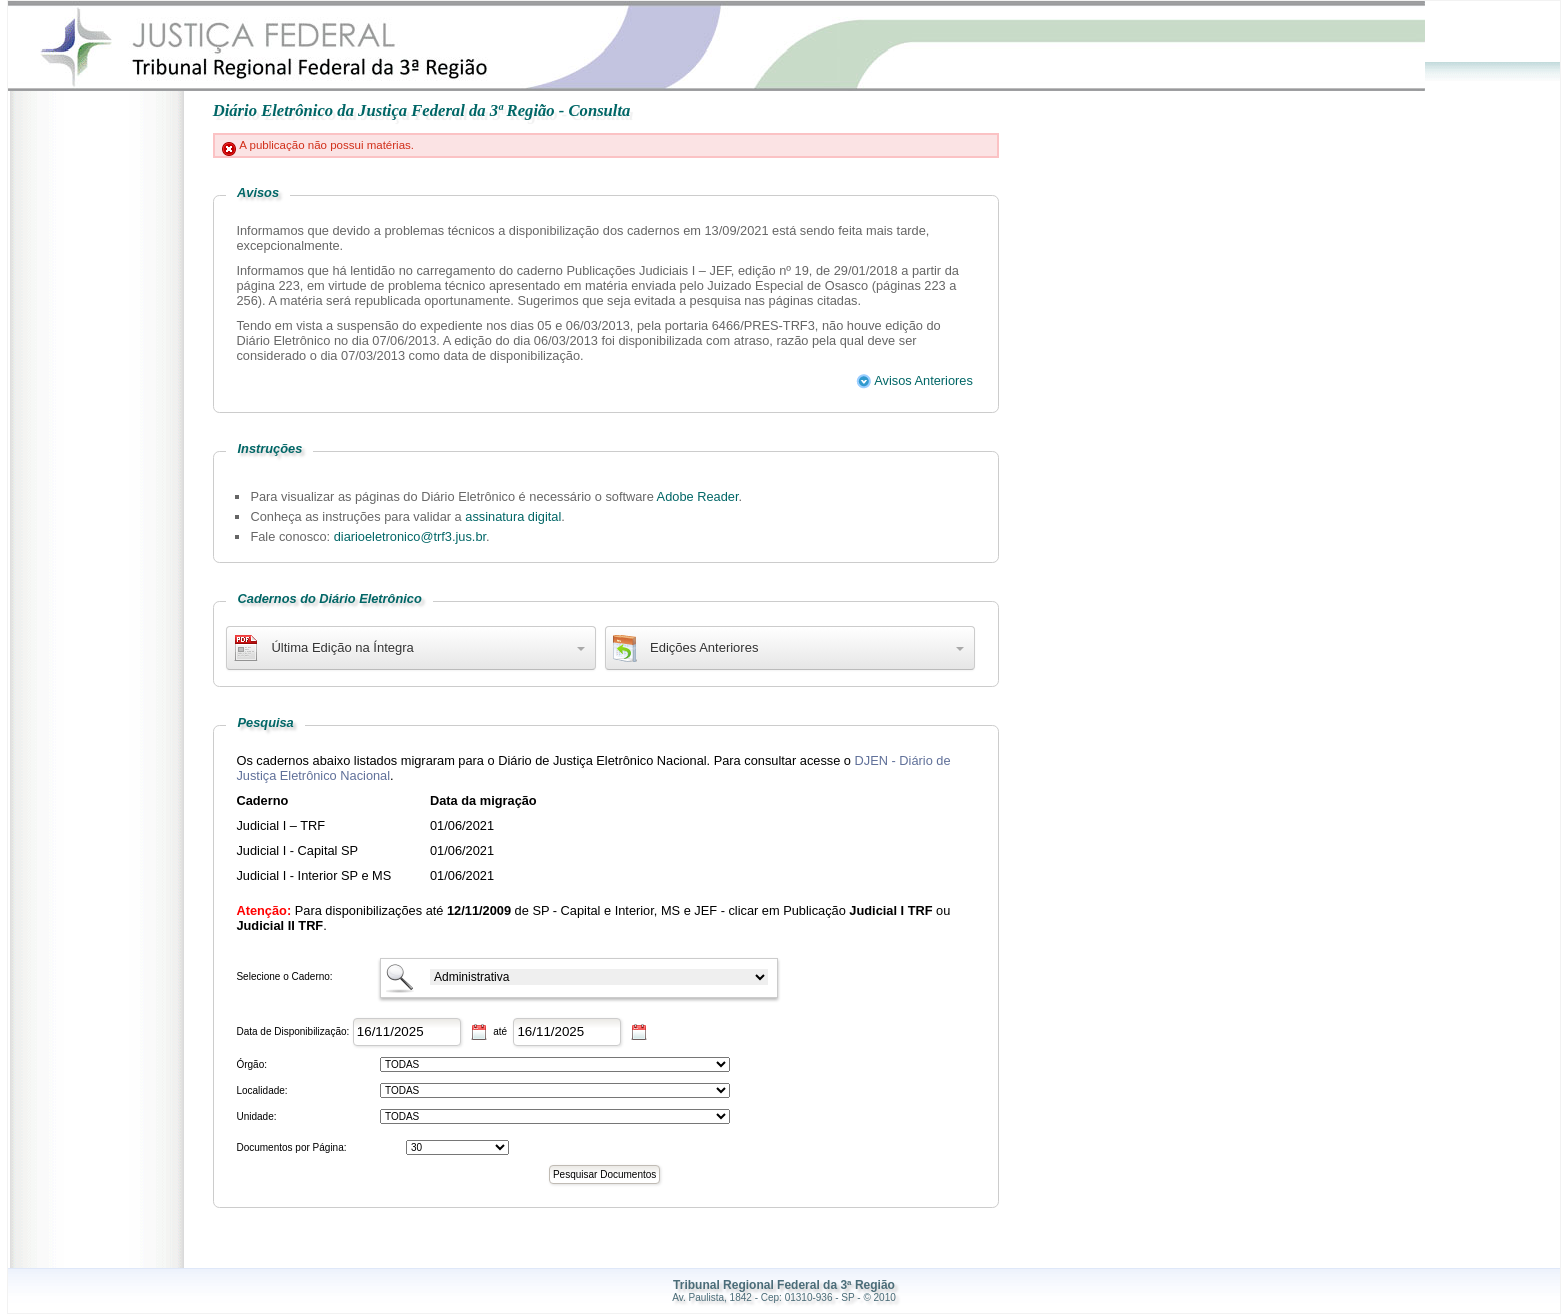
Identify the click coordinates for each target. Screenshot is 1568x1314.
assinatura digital (513, 516)
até (499, 1031)
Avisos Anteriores (914, 380)
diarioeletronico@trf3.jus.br (410, 536)
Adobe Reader (698, 496)
